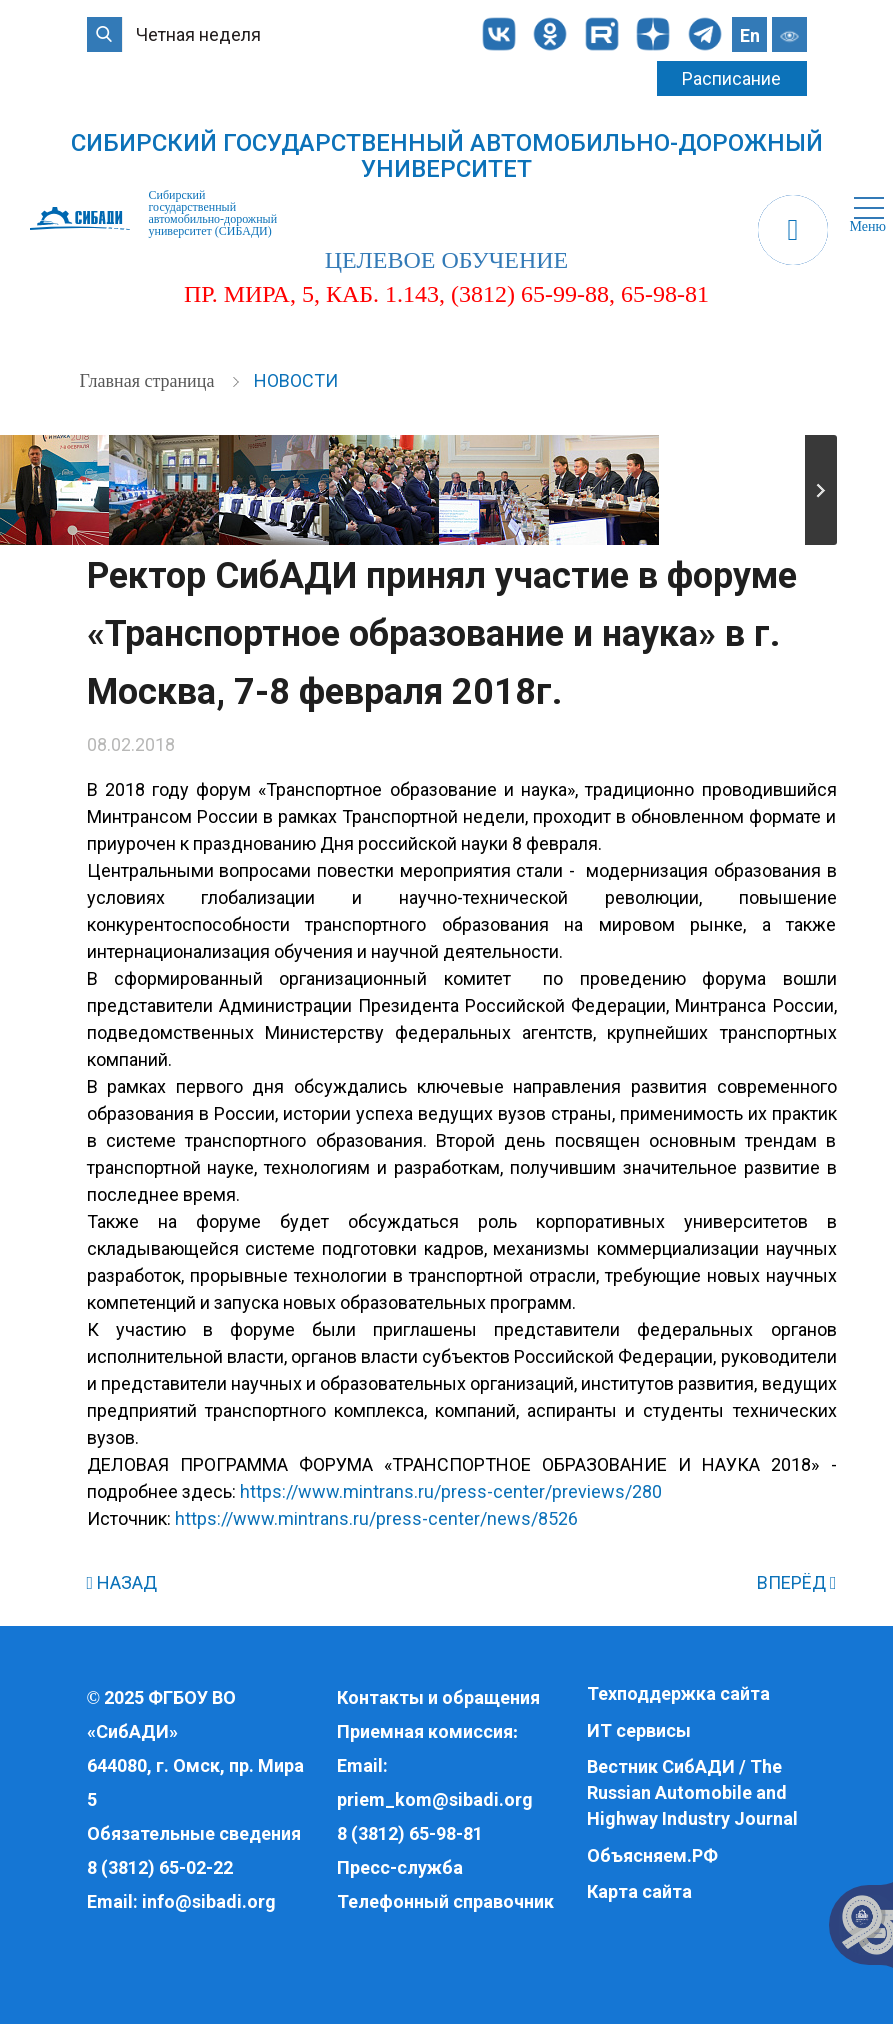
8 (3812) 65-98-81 (410, 1833)
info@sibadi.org (209, 1901)
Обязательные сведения (194, 1833)
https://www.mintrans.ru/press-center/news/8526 (376, 1518)
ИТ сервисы (639, 1730)
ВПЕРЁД (797, 1582)
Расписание (731, 78)
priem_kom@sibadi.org (435, 1799)
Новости (296, 380)
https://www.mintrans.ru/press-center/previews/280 (451, 1491)
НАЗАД (122, 1582)
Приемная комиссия (425, 1731)
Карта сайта (639, 1891)
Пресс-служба (400, 1867)
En (750, 35)
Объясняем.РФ (652, 1855)
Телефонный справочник (445, 1901)
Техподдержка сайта (678, 1693)
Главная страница (149, 381)
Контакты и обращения (438, 1697)
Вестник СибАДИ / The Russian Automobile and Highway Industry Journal (692, 1792)
